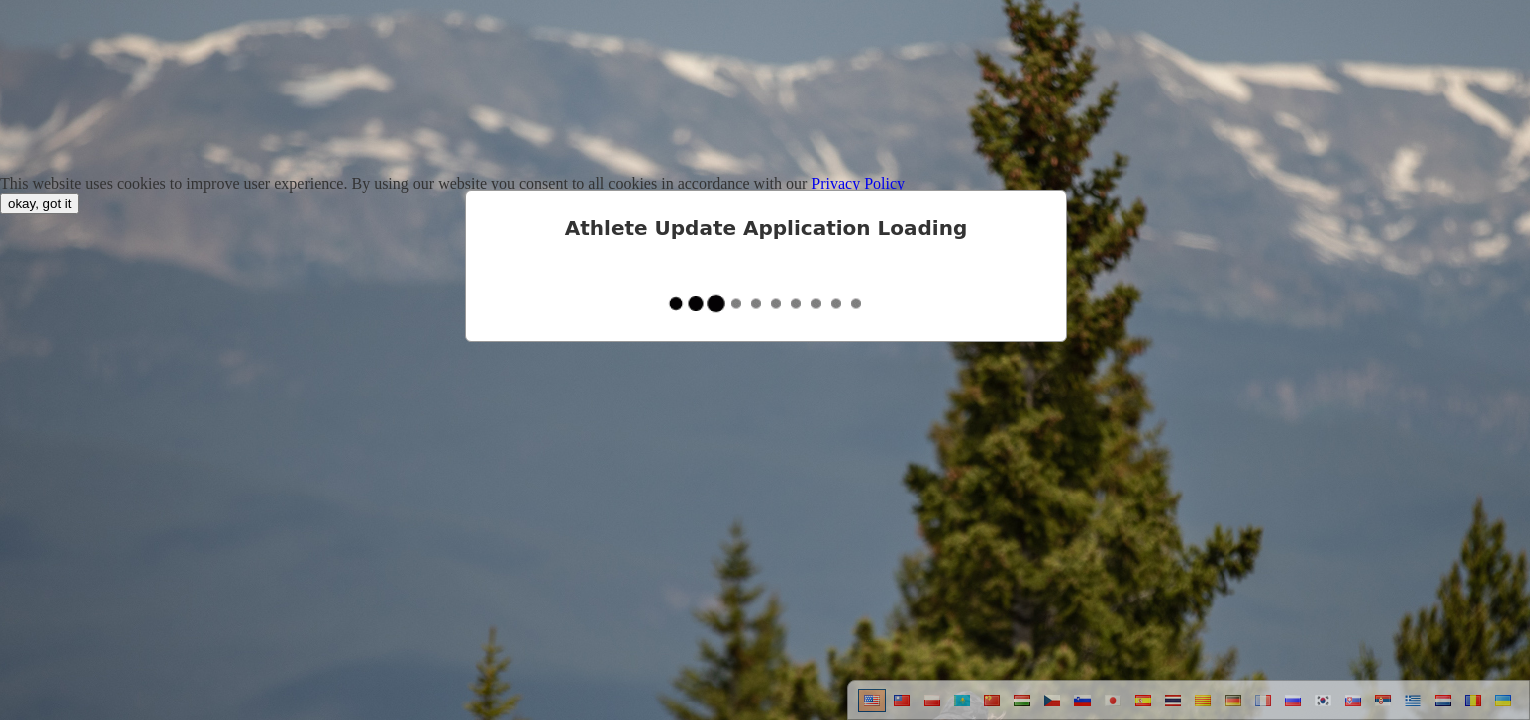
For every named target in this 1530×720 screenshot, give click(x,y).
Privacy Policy (858, 183)
